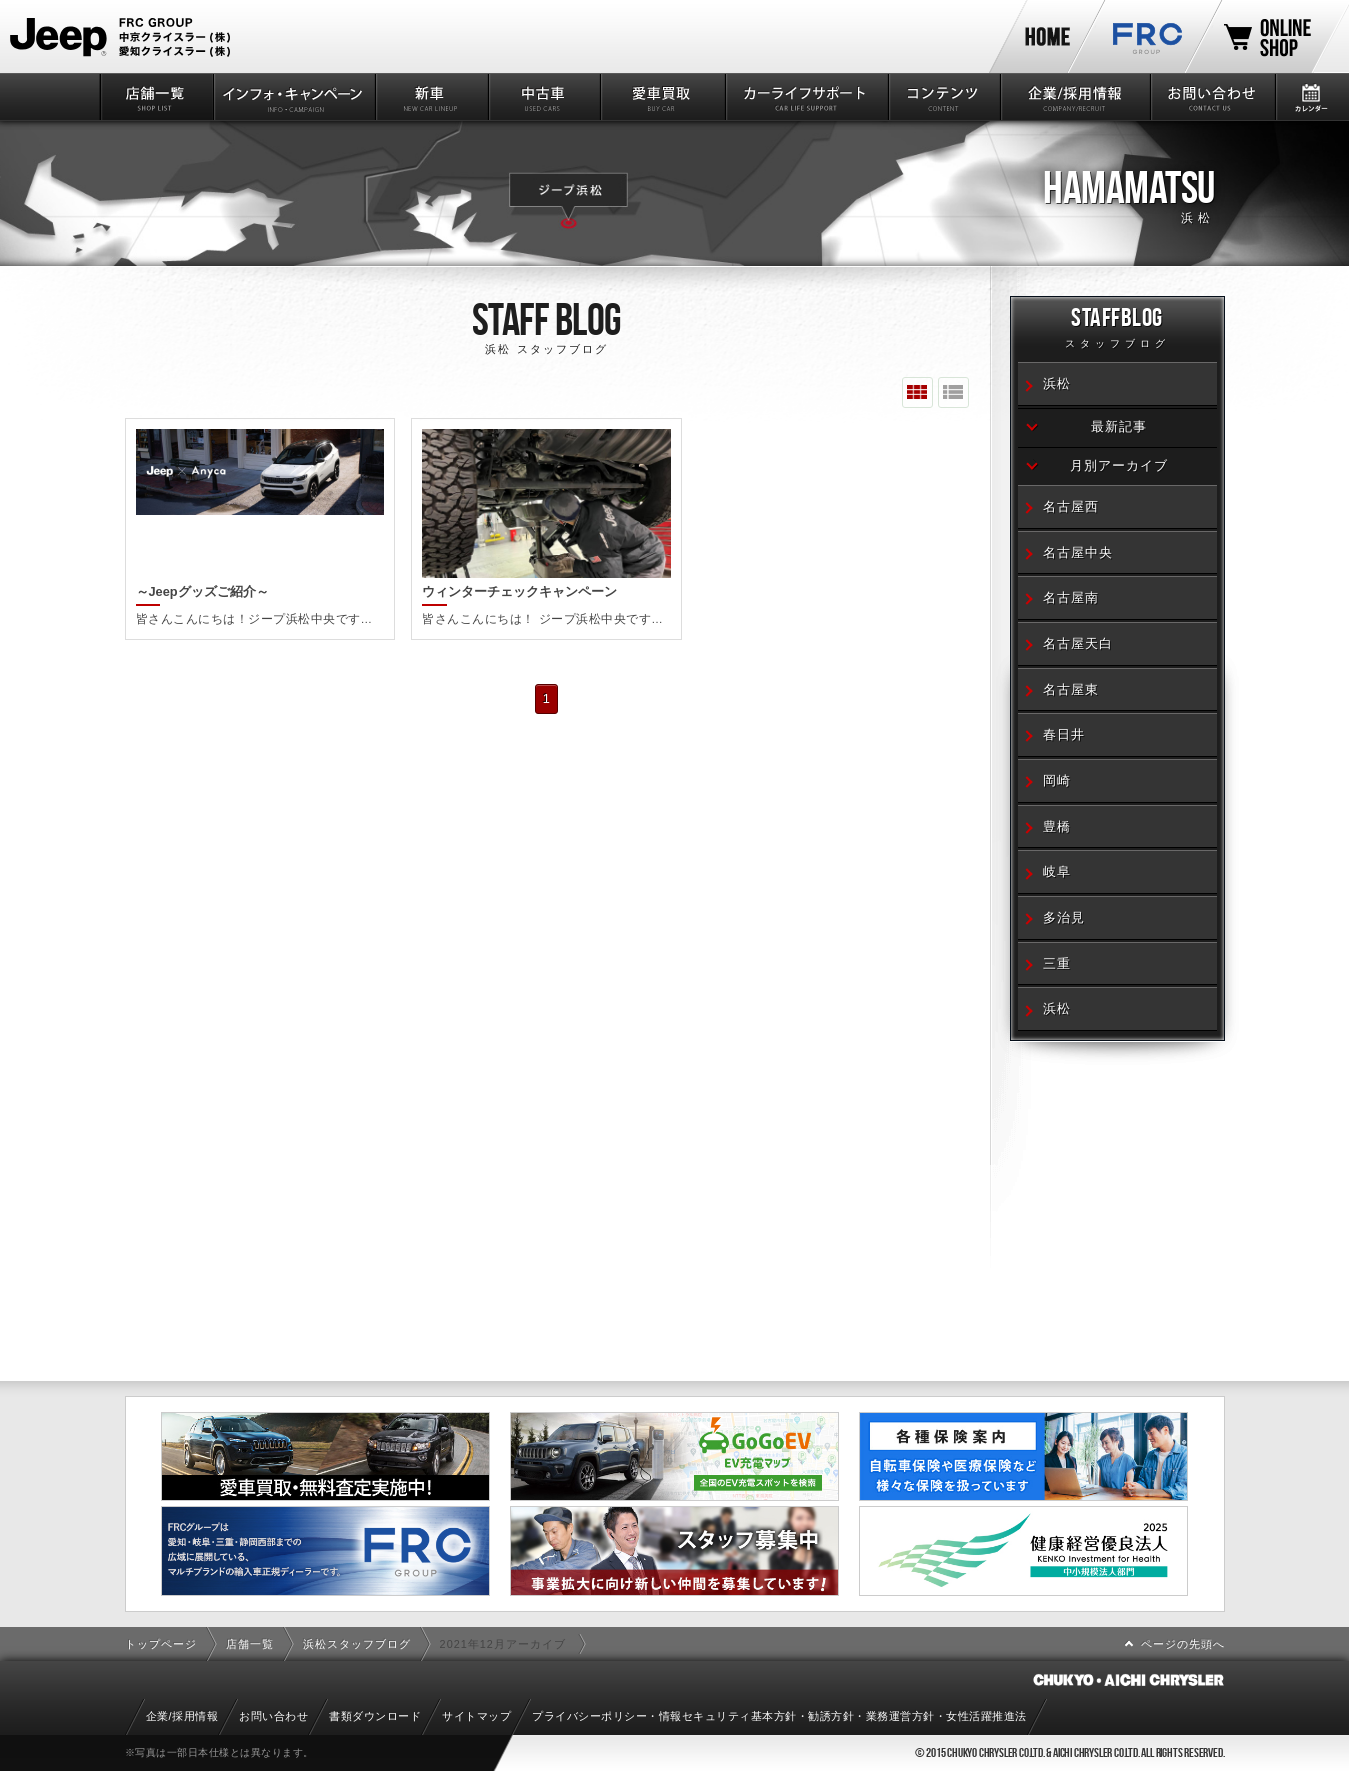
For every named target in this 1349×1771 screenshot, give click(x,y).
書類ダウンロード (375, 1716)
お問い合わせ (1211, 97)
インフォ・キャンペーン (293, 97)
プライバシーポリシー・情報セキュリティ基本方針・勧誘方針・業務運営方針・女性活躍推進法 (779, 1716)
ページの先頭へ (1183, 1644)
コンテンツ (943, 97)
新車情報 (430, 97)
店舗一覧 (155, 97)
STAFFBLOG (1117, 330)
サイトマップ (476, 1716)
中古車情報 (543, 97)
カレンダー (1311, 97)
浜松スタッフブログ (357, 1644)
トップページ (161, 1644)
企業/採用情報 (1074, 97)
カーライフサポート (805, 97)
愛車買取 (661, 97)
